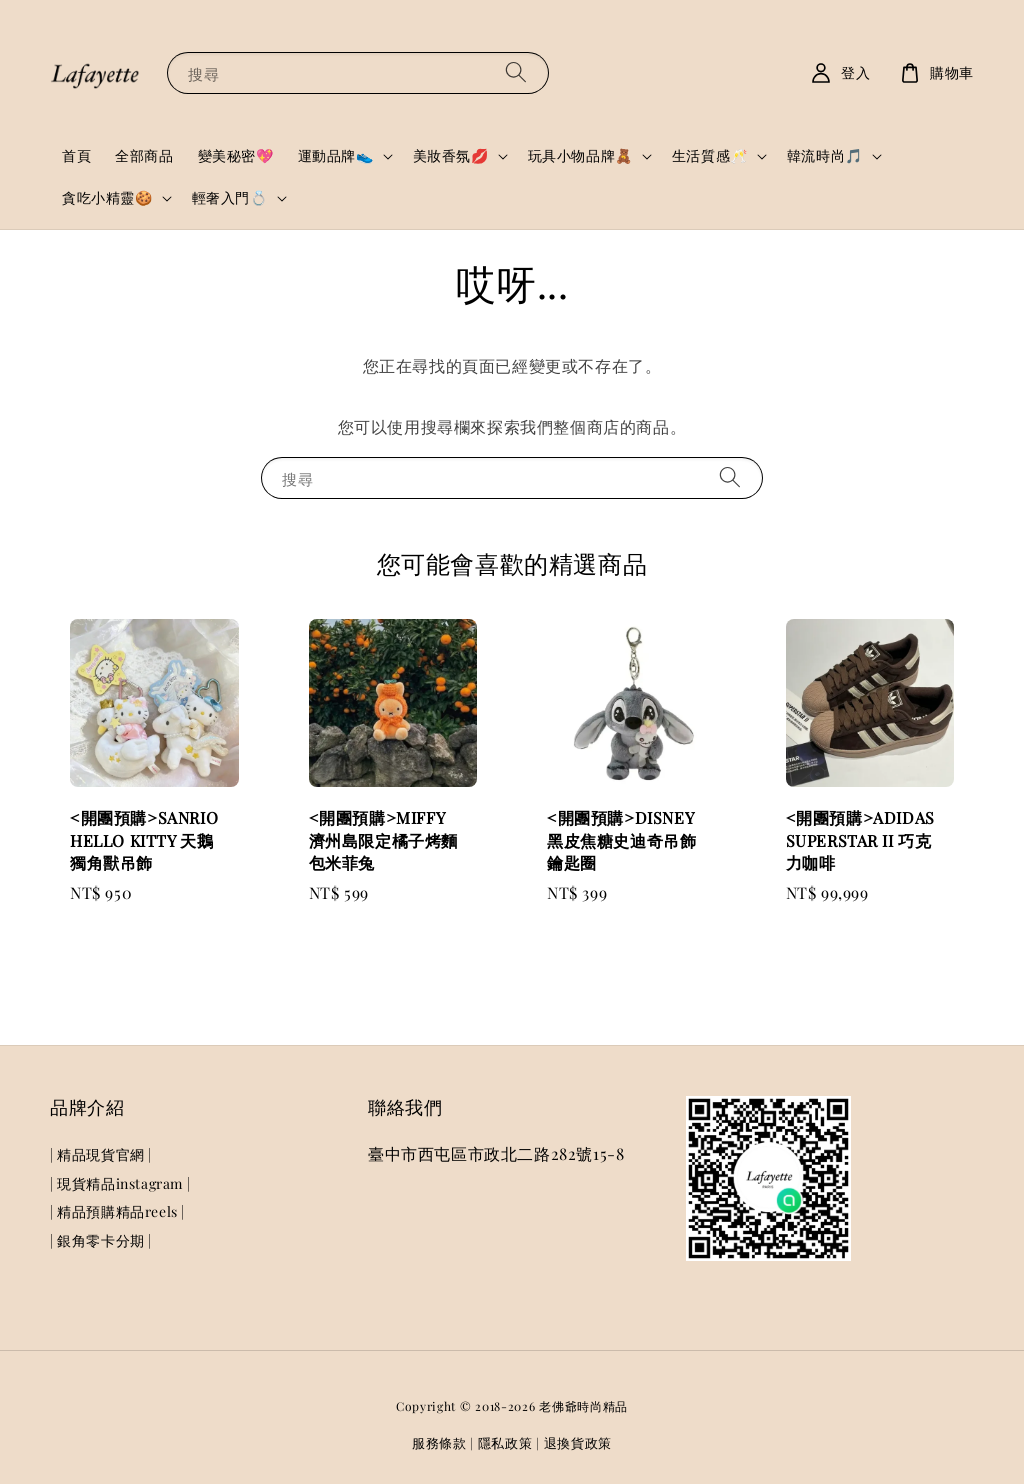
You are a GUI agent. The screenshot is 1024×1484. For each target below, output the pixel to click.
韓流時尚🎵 (825, 156)
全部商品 (144, 155)
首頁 (76, 155)
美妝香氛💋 (451, 156)
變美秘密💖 (236, 155)
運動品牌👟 (336, 156)
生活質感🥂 (710, 156)
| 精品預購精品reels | (117, 1211)
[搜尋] (516, 72)
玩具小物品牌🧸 (580, 156)
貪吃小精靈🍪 (107, 198)
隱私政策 (505, 1442)
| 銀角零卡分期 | (101, 1240)
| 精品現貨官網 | (101, 1155)
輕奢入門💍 (230, 198)
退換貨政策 (578, 1442)
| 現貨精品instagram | (120, 1183)
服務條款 (439, 1442)
